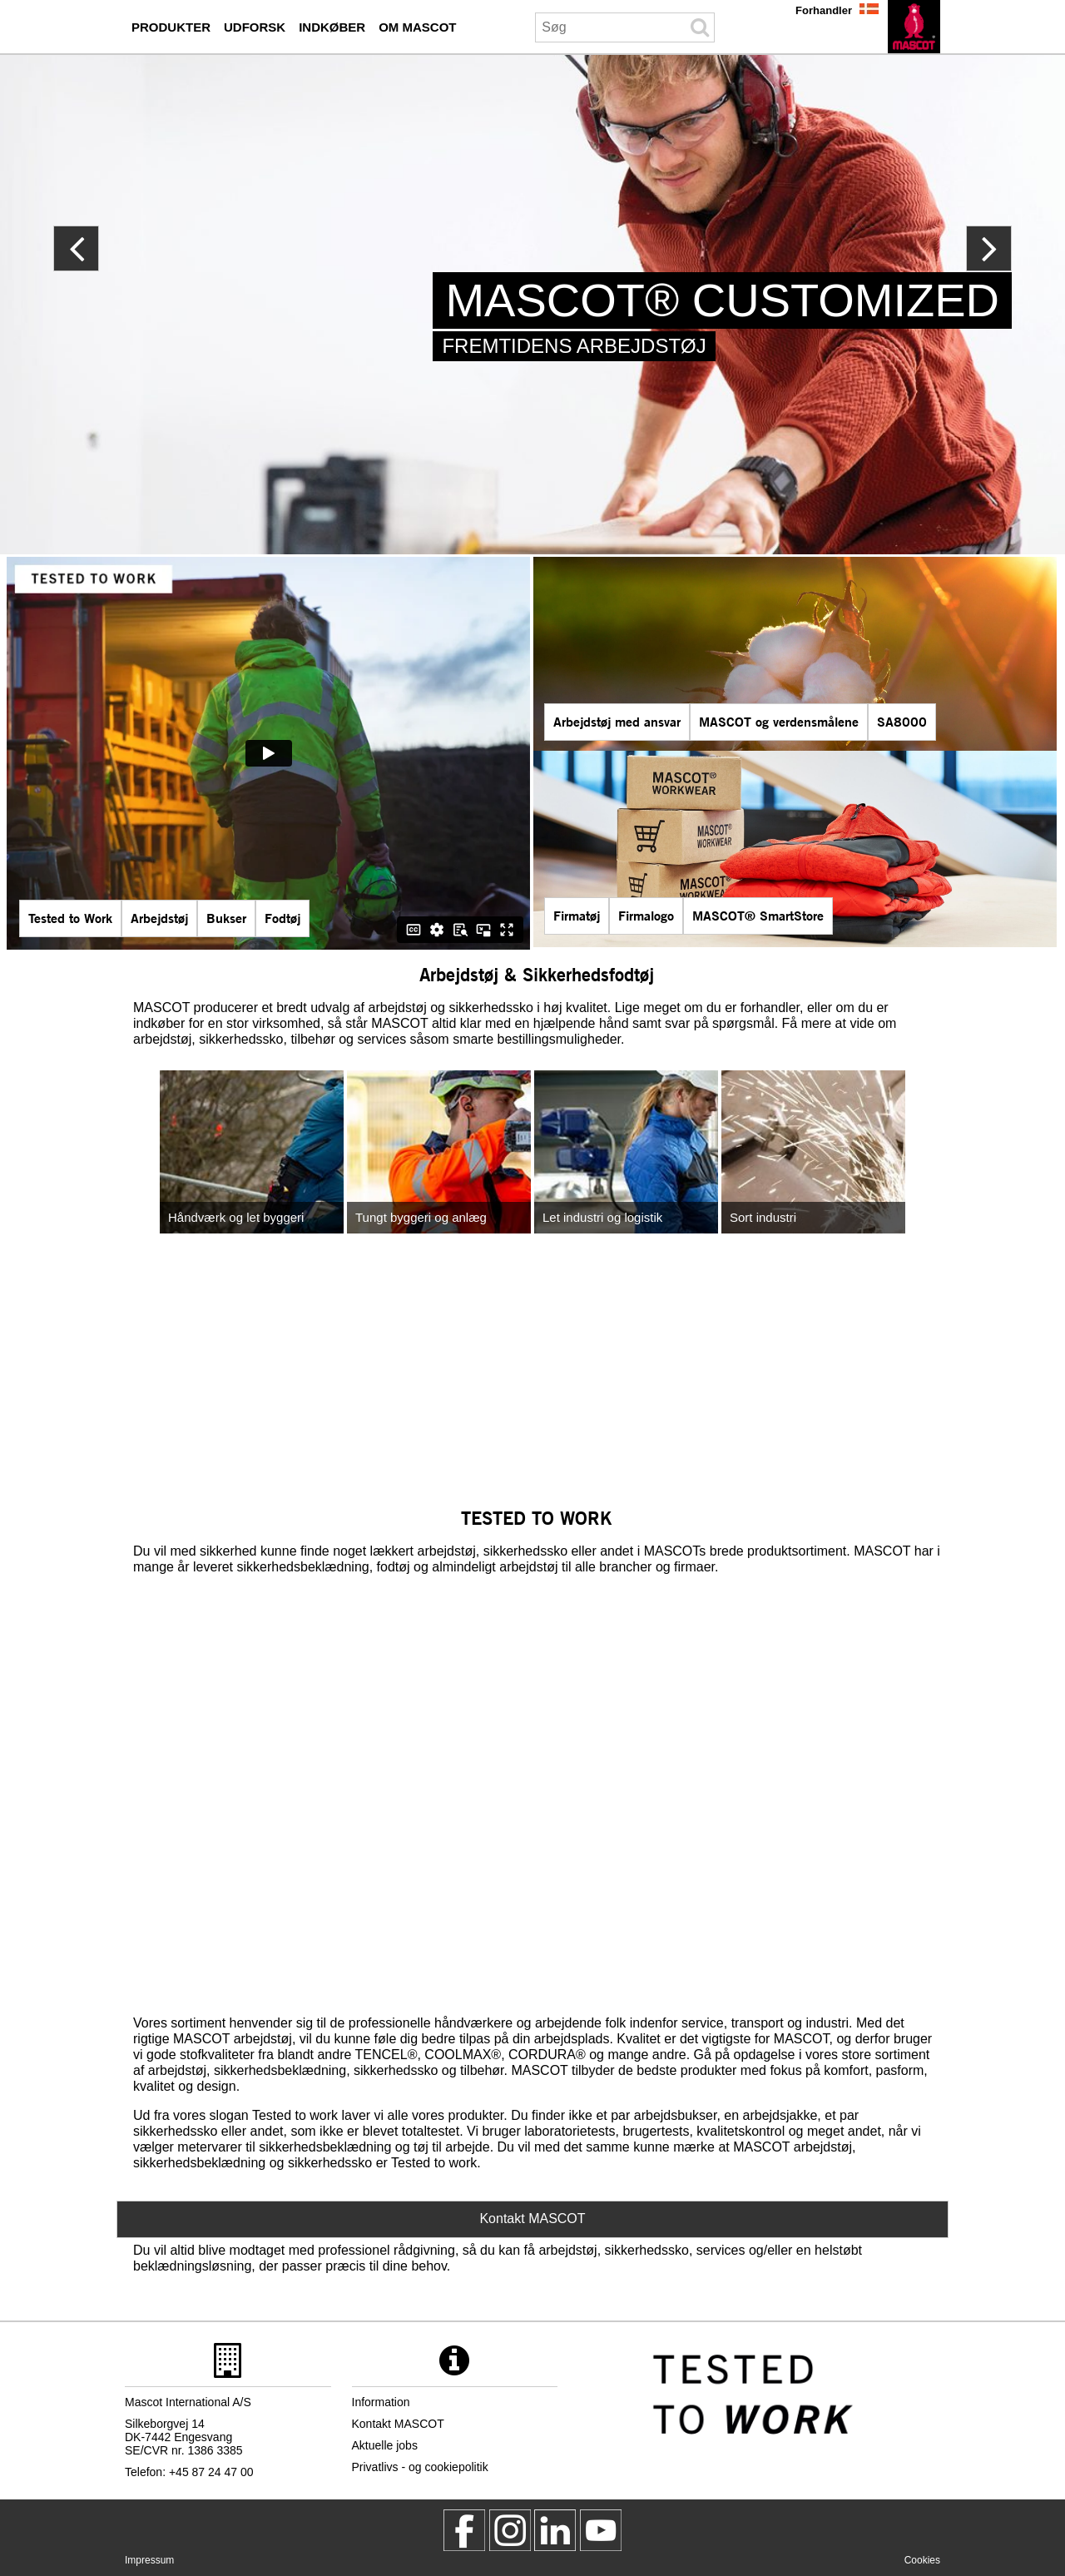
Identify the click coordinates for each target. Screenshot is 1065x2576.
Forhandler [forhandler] (823, 10)
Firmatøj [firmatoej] (576, 915)
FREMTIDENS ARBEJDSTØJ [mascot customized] (574, 346)
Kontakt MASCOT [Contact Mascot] (532, 2218)
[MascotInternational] (601, 2530)
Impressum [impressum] (149, 2560)
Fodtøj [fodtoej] (282, 917)
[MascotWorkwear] (464, 2530)
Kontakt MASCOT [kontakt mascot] (398, 2423)
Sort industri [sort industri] (763, 1217)
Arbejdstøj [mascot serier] (159, 917)
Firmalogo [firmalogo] (646, 915)
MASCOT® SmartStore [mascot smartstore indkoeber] (758, 915)
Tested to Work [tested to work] (70, 917)
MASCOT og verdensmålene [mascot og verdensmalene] (779, 721)
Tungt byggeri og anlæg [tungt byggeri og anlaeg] (421, 1217)
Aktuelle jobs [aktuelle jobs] (385, 2445)
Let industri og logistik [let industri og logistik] (602, 1217)
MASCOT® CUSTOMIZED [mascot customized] (722, 300)
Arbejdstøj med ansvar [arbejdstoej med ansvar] (617, 721)
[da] (914, 26)
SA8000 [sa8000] (902, 721)
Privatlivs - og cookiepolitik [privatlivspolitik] (420, 2467)
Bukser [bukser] (226, 917)
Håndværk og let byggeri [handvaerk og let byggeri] (236, 1217)
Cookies (922, 2560)
